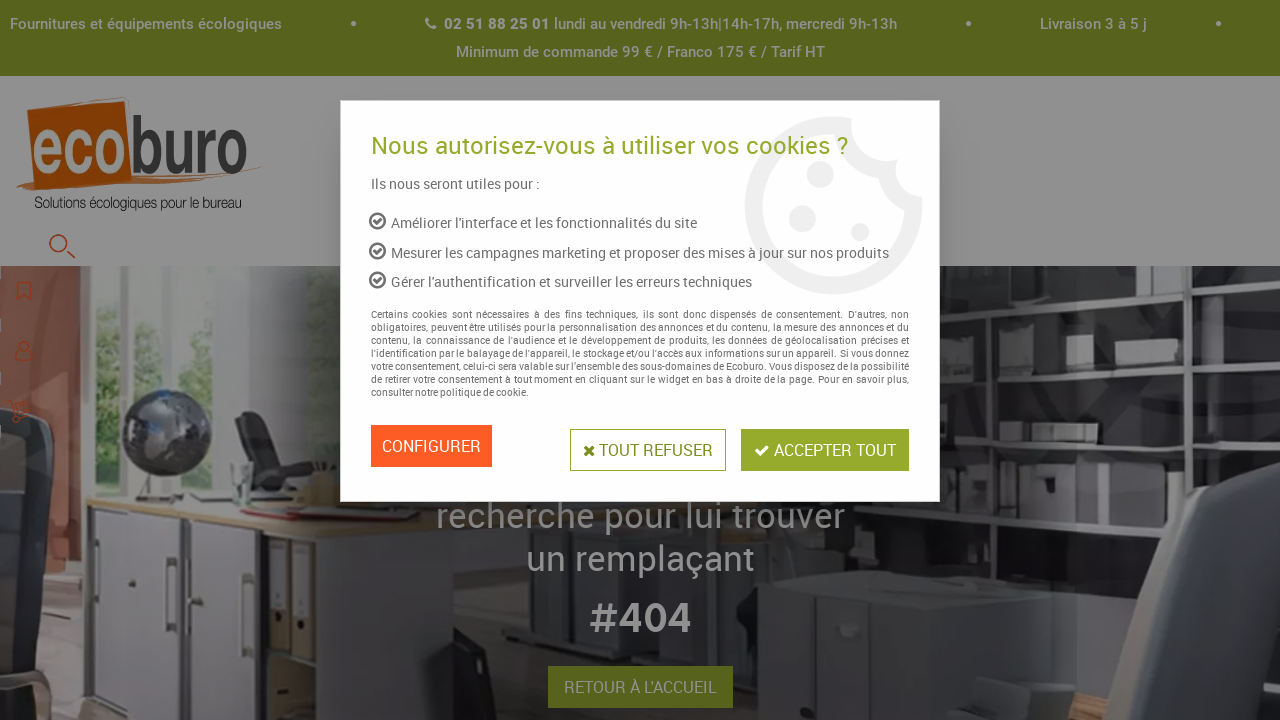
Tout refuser (638, 446)
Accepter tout (822, 446)
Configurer (431, 446)
